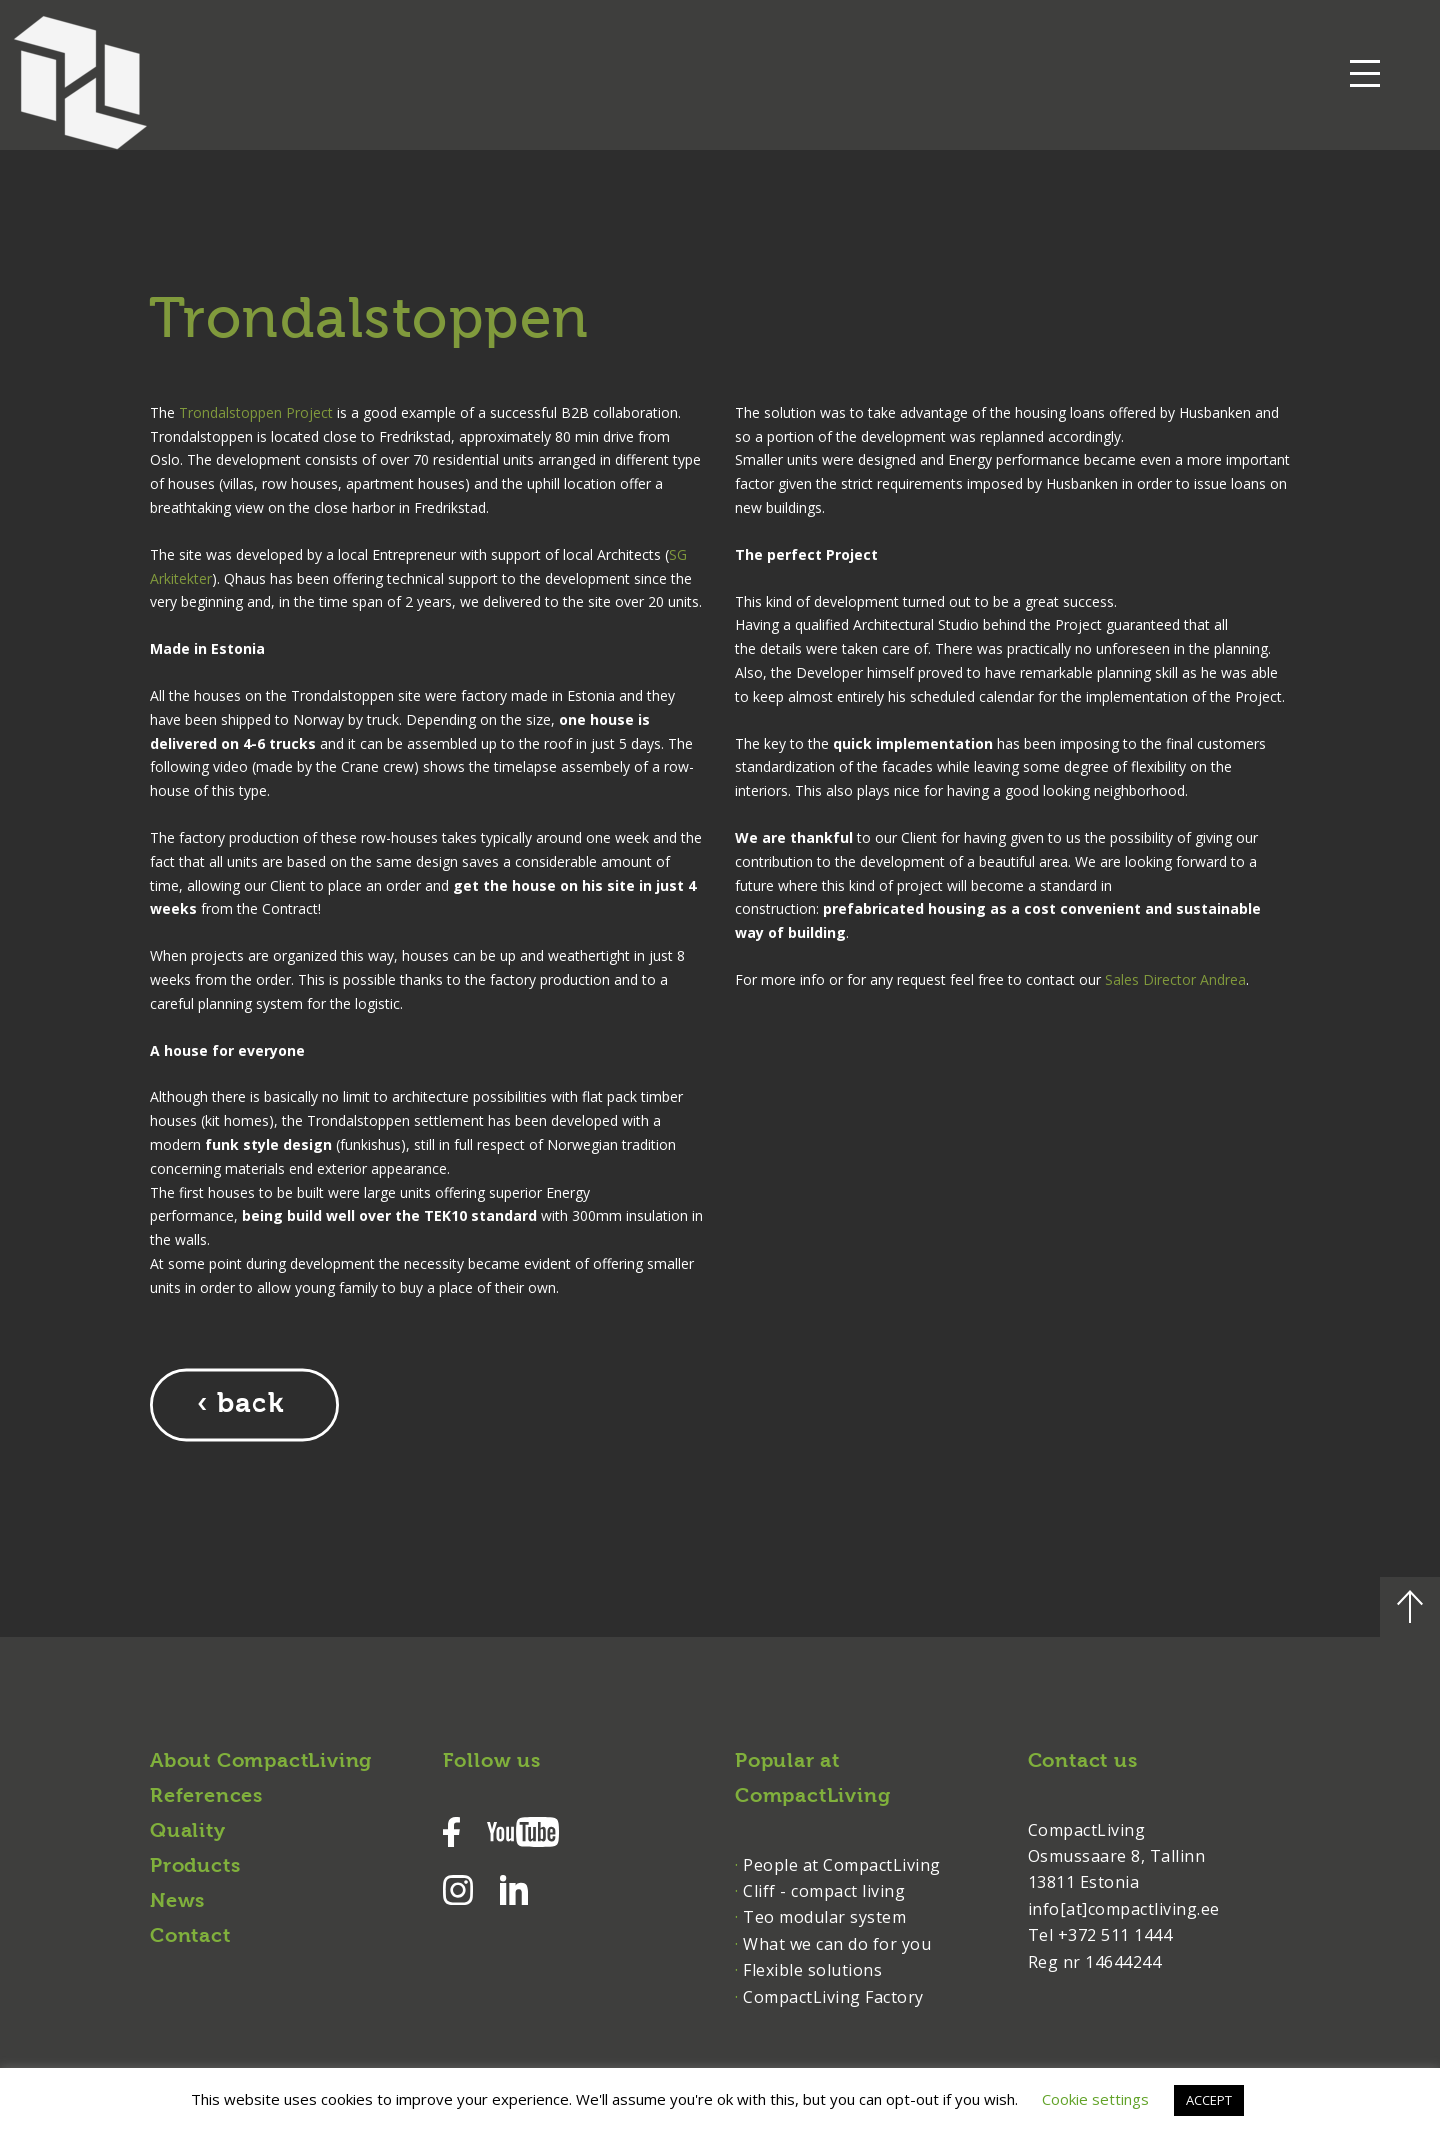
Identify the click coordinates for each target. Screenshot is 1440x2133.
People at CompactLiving (842, 1864)
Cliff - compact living (824, 1890)
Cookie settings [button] (1095, 2099)
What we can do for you (837, 1943)
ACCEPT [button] (1209, 2100)
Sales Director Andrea (1175, 978)
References (206, 1796)
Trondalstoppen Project (256, 411)
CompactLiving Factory (833, 1996)
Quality (188, 1831)
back (250, 1404)
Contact (190, 1936)
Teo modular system (824, 1916)
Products (195, 1866)
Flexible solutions (812, 1969)
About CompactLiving (261, 1761)
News (177, 1901)
